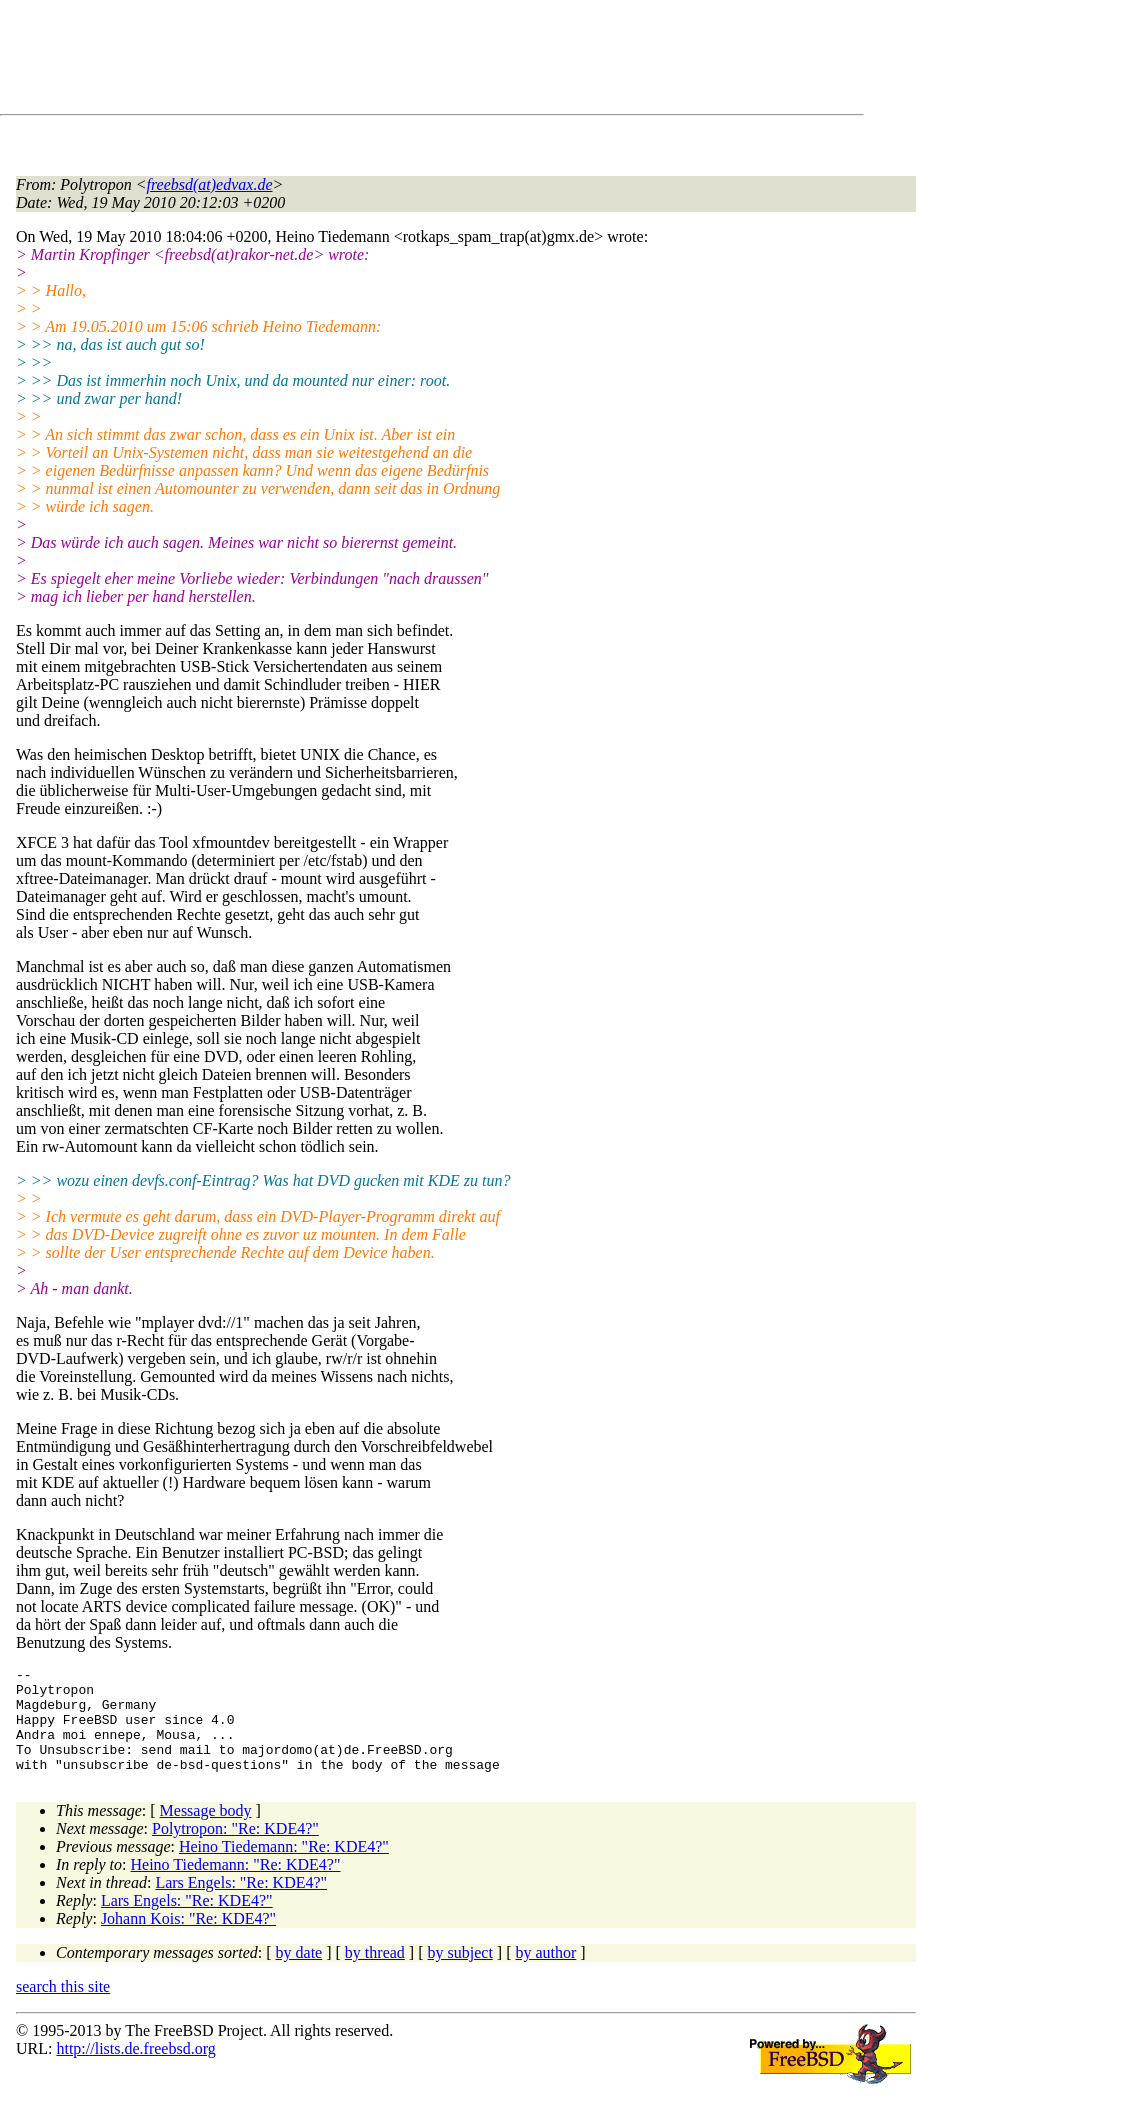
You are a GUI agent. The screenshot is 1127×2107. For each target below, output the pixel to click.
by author (545, 1973)
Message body (206, 1831)
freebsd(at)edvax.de (210, 184)
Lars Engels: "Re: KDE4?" (241, 1903)
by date (299, 1973)
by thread (375, 1973)
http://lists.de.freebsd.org (135, 2069)
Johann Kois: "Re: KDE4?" (188, 1939)
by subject (460, 1973)
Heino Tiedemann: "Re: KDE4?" (284, 1867)
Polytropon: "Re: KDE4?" (235, 1849)
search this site (63, 2007)
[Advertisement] (380, 61)
